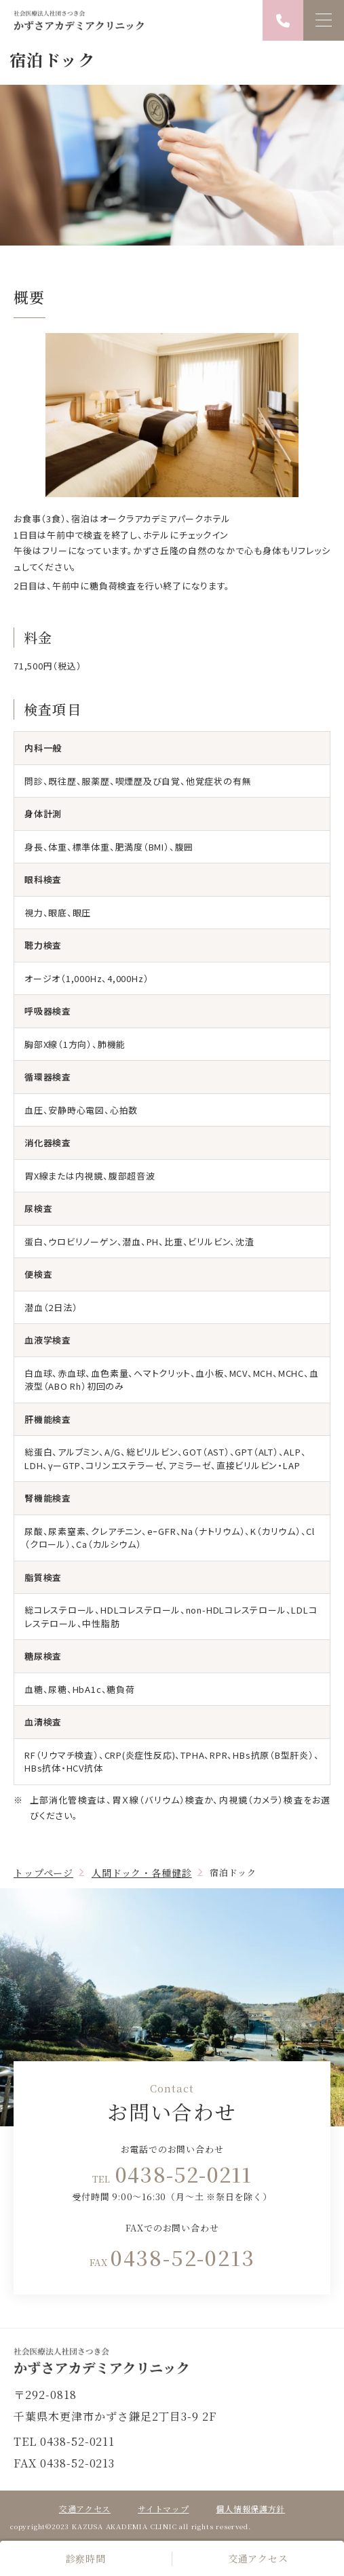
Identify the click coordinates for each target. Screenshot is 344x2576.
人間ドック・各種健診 (141, 1872)
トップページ (43, 1872)
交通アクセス (258, 2558)
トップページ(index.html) (172, 2361)
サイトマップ (163, 2508)
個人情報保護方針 (250, 2508)
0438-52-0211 (183, 2174)
